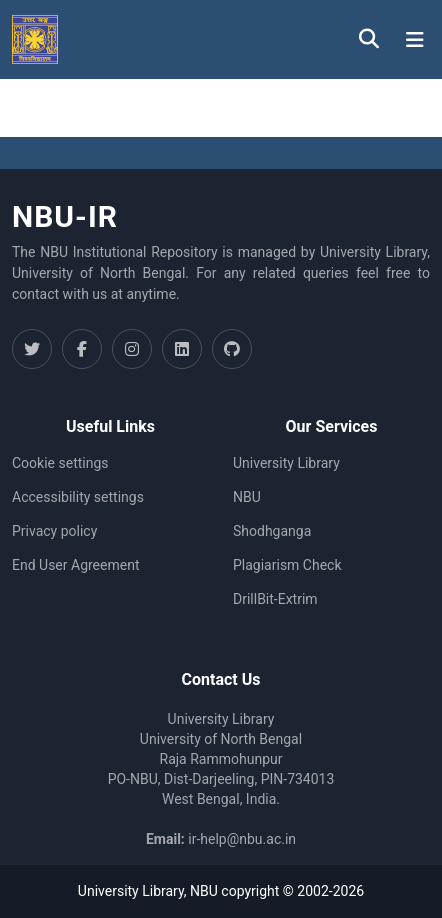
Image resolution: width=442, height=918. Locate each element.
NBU (247, 497)
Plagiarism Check (287, 565)
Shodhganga (272, 531)
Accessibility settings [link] (78, 497)
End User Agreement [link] (75, 565)
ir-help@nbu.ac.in (242, 839)
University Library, (134, 891)
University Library (286, 463)
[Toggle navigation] (415, 40)
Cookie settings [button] (60, 463)
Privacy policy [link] (54, 531)
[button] (35, 39)
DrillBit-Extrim (275, 599)
